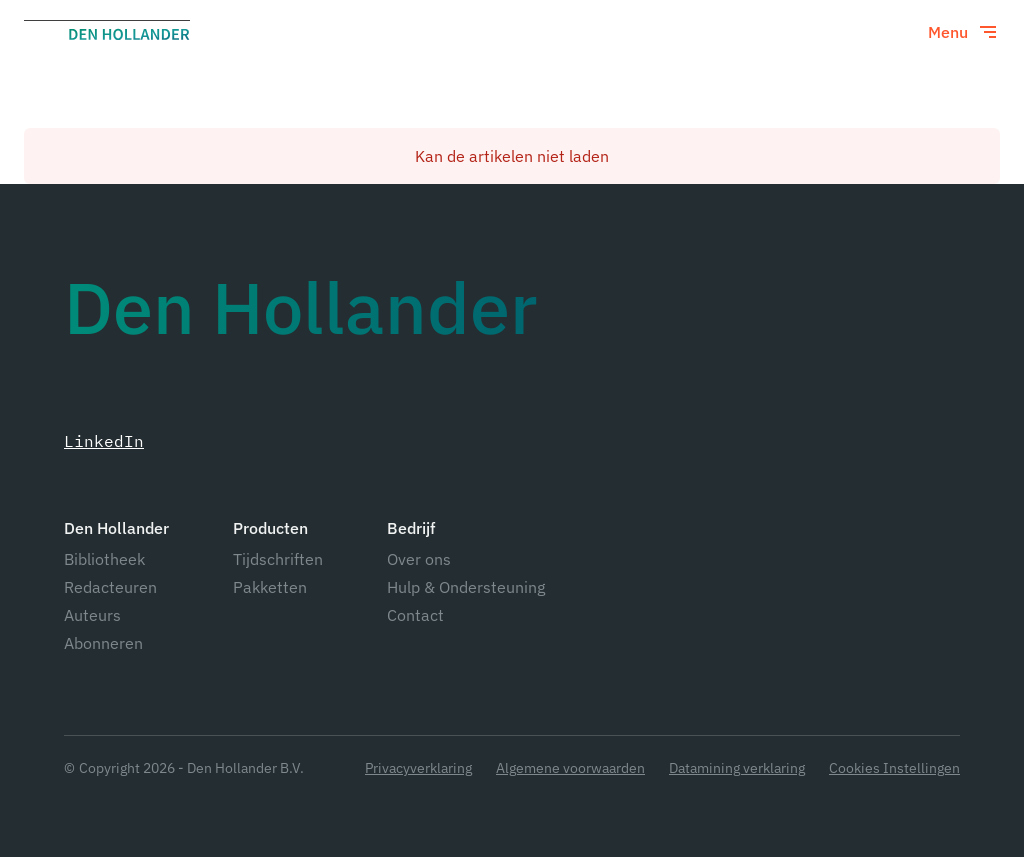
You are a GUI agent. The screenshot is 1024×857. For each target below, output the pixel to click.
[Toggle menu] (964, 32)
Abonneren (103, 643)
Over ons (419, 559)
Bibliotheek (104, 559)
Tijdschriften (278, 559)
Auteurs (92, 615)
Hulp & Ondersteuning (466, 587)
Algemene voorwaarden (570, 768)
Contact (415, 615)
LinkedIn (104, 441)
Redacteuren (110, 587)
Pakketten (270, 587)
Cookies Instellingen (894, 768)
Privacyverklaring (418, 768)
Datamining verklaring (737, 768)
